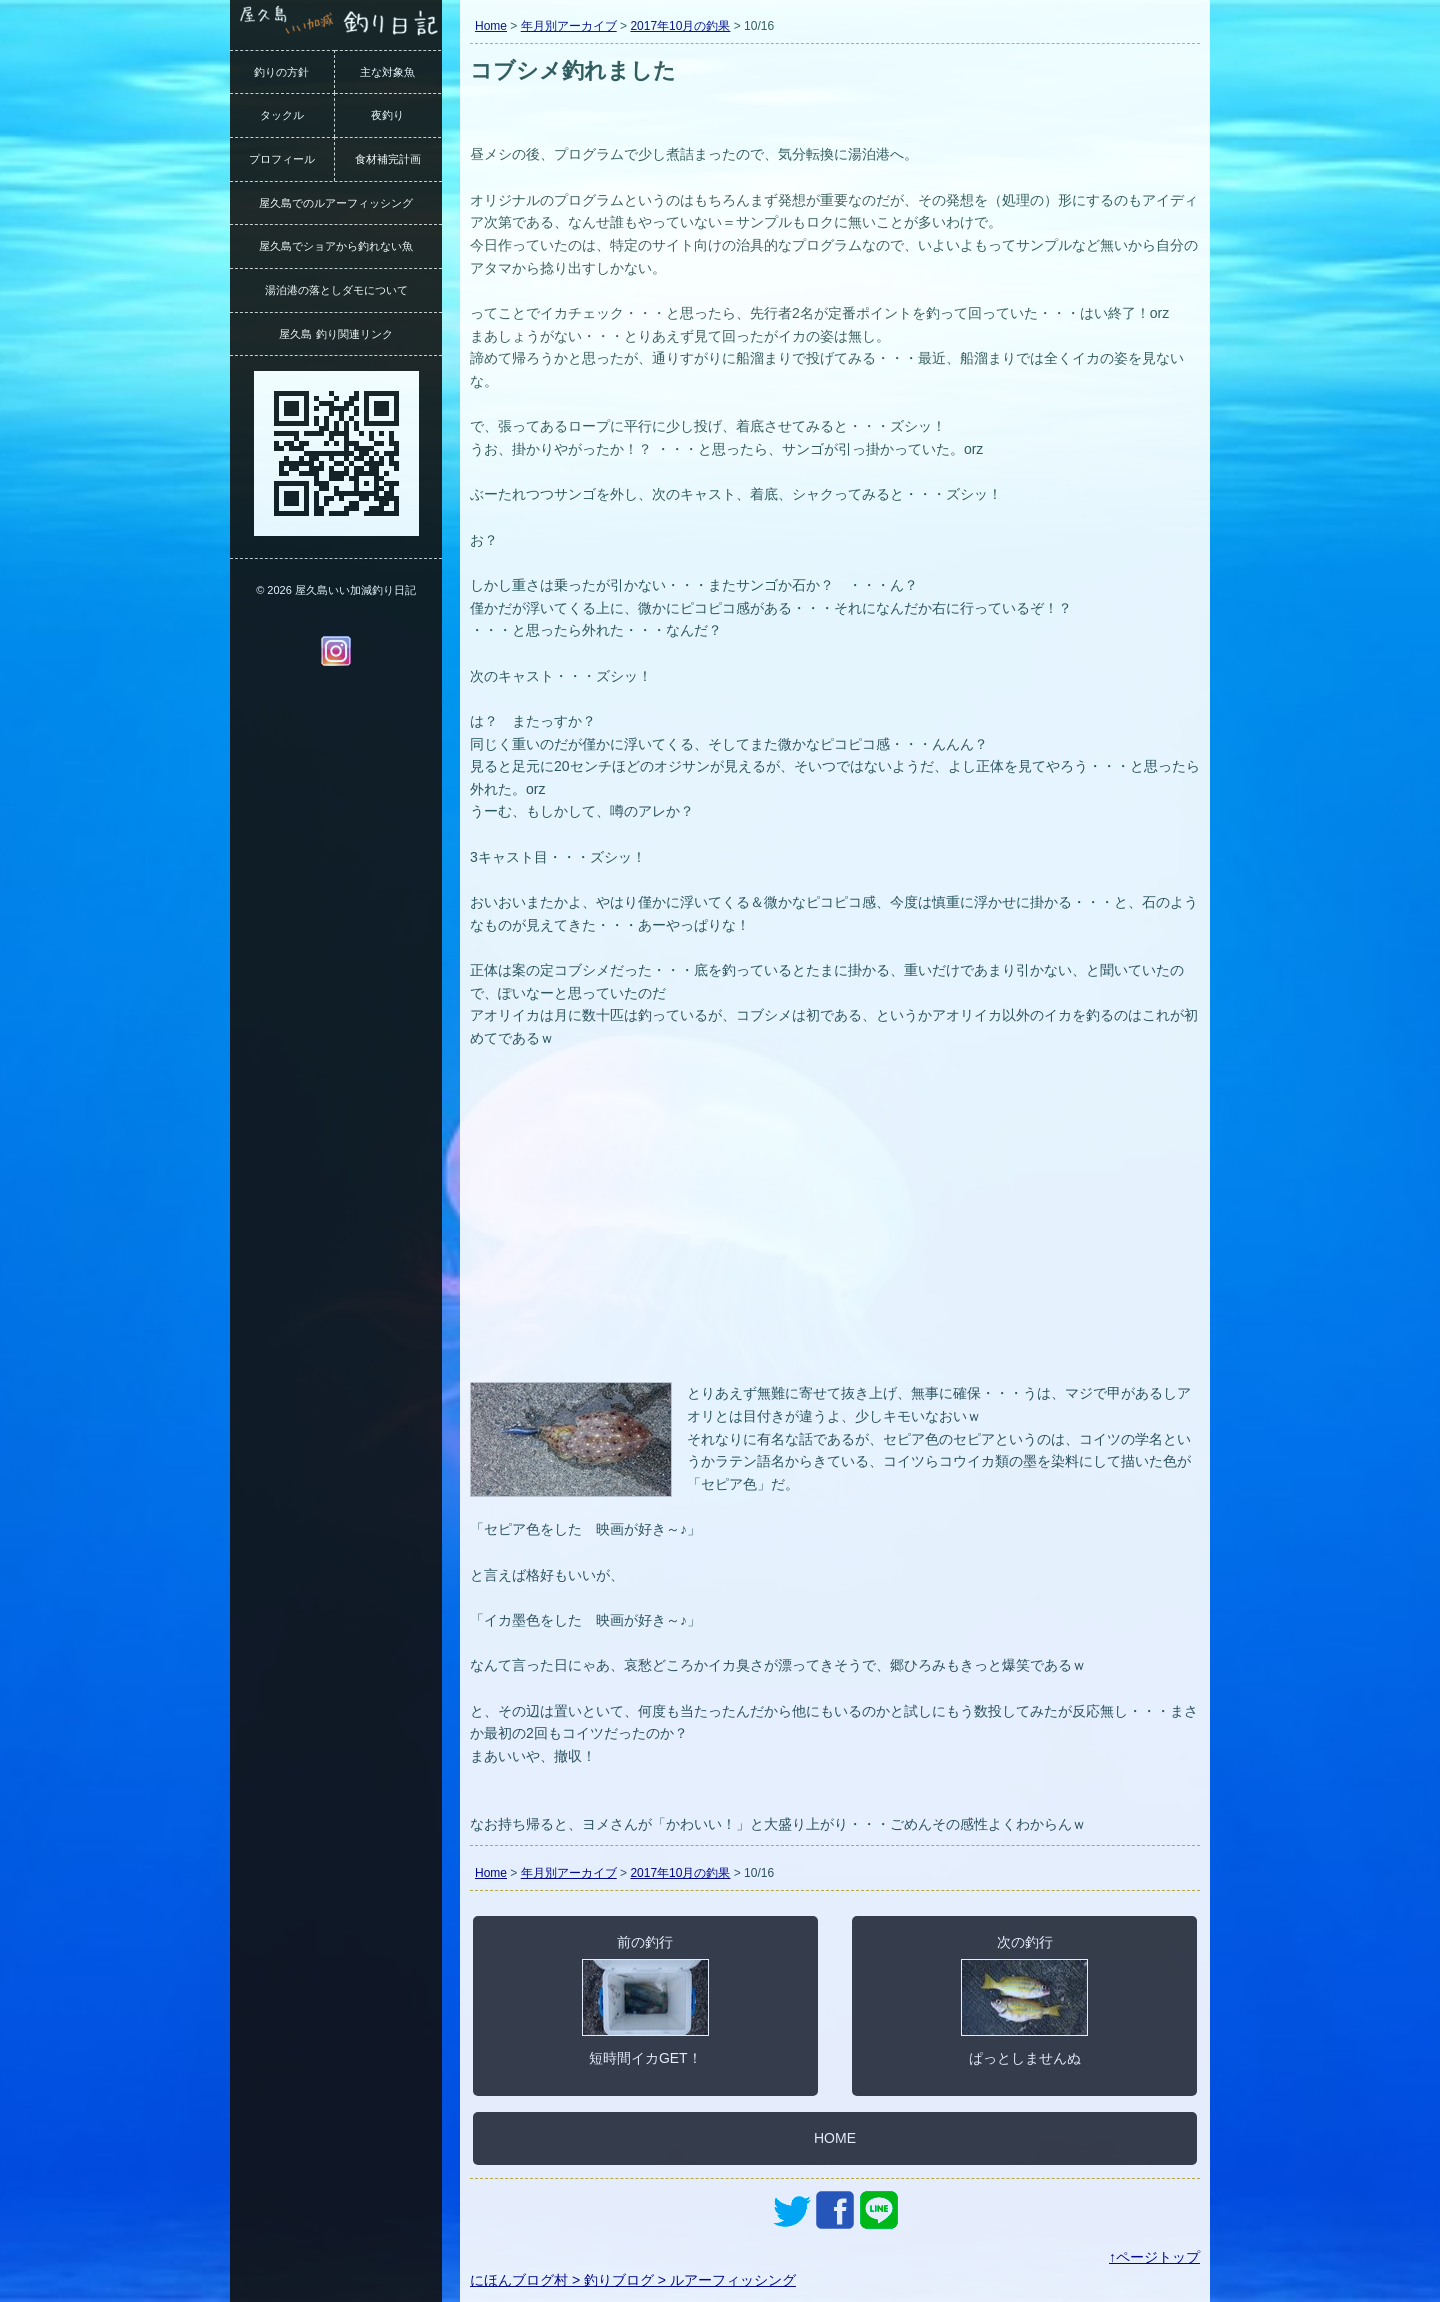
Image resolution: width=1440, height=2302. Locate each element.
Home (491, 26)
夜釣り (387, 115)
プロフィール (282, 159)
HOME (835, 2138)
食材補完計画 (388, 159)
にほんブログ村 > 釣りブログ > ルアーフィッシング (633, 2280)
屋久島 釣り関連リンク (335, 334)
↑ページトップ (1154, 2257)
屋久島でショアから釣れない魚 (336, 246)
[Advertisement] (835, 1227)
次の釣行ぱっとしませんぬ (1024, 2000)
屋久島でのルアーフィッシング (336, 203)
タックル (282, 115)
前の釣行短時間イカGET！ (645, 2000)
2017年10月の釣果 (680, 26)
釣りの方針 (281, 72)
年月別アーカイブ (569, 26)
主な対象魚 (387, 72)
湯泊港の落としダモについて (336, 290)
